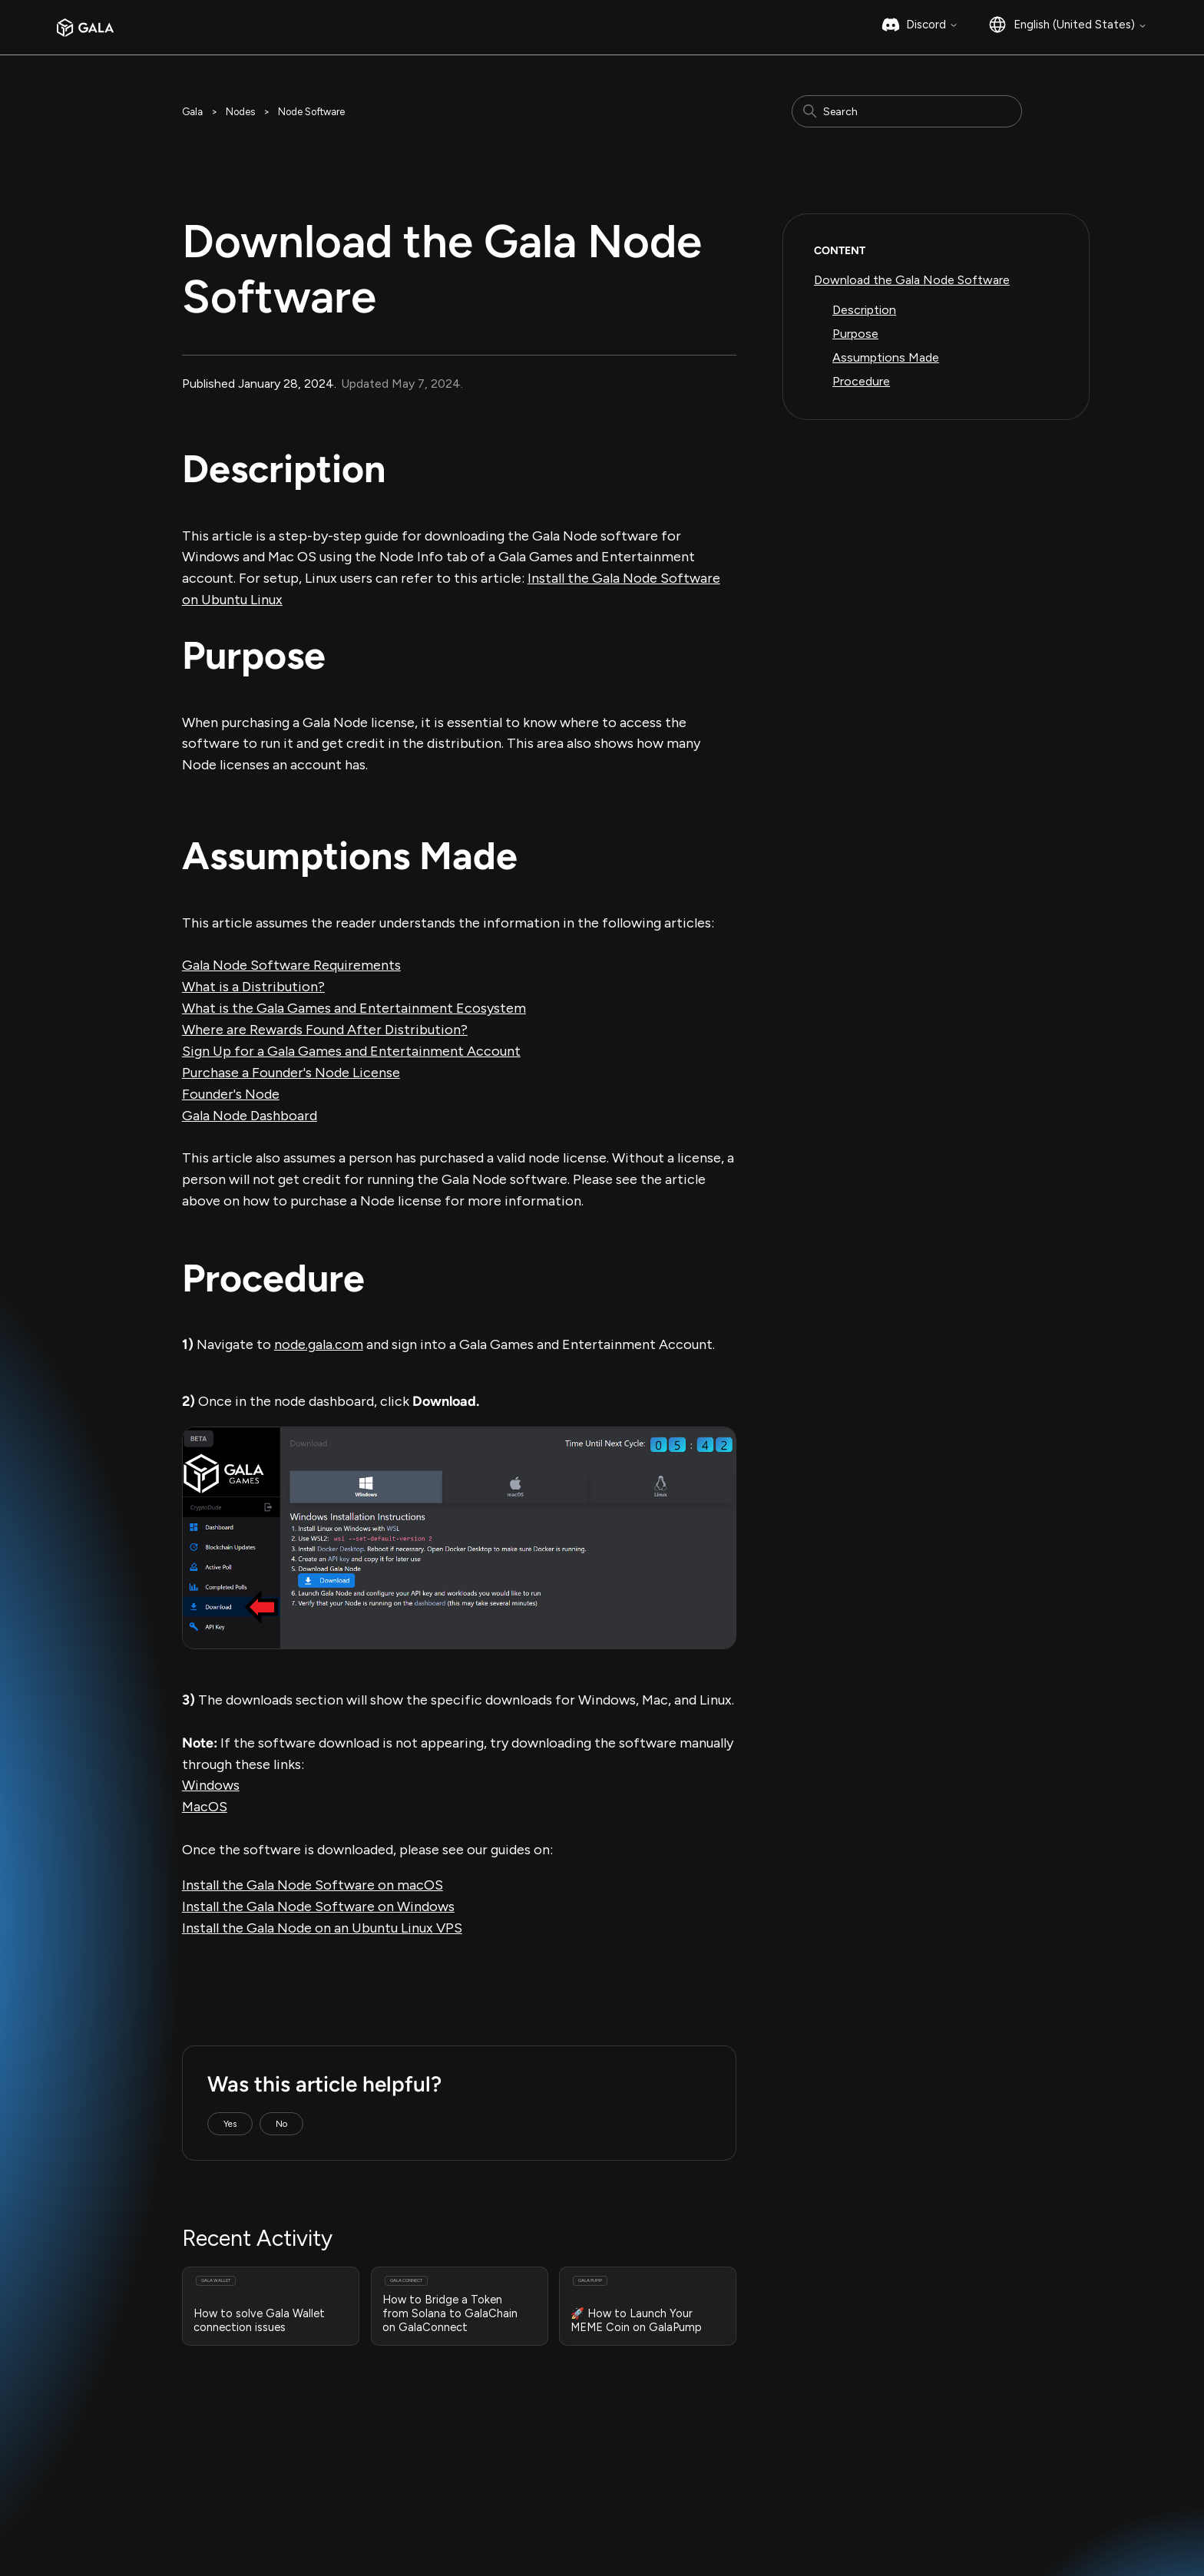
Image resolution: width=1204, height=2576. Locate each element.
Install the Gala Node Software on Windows (318, 1906)
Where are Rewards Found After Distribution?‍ (325, 1029)
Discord (932, 24)
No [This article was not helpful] (281, 2123)
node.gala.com (318, 1344)
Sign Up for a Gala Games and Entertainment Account (351, 1051)
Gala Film (641, 2495)
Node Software (311, 111)
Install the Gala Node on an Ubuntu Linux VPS (322, 1928)
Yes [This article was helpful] (230, 2123)
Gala (192, 111)
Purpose (855, 333)
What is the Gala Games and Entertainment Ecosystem (354, 1008)
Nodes (240, 111)
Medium (810, 2460)
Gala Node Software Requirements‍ (291, 965)
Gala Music (645, 2477)
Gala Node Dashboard (249, 1115)
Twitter (809, 2495)
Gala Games (649, 2460)
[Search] (906, 111)
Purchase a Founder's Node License (291, 1072)
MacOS (204, 1806)
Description (864, 310)
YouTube (812, 2529)
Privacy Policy (322, 2510)
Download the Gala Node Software (912, 280)
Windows (211, 1785)
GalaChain (643, 2511)
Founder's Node (231, 1094)
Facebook (814, 2511)
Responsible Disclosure (499, 2510)
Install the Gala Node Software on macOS (312, 1885)
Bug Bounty (399, 2510)
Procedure (861, 381)
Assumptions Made (885, 357)
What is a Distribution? (253, 986)
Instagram (815, 2477)
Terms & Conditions (224, 2510)
